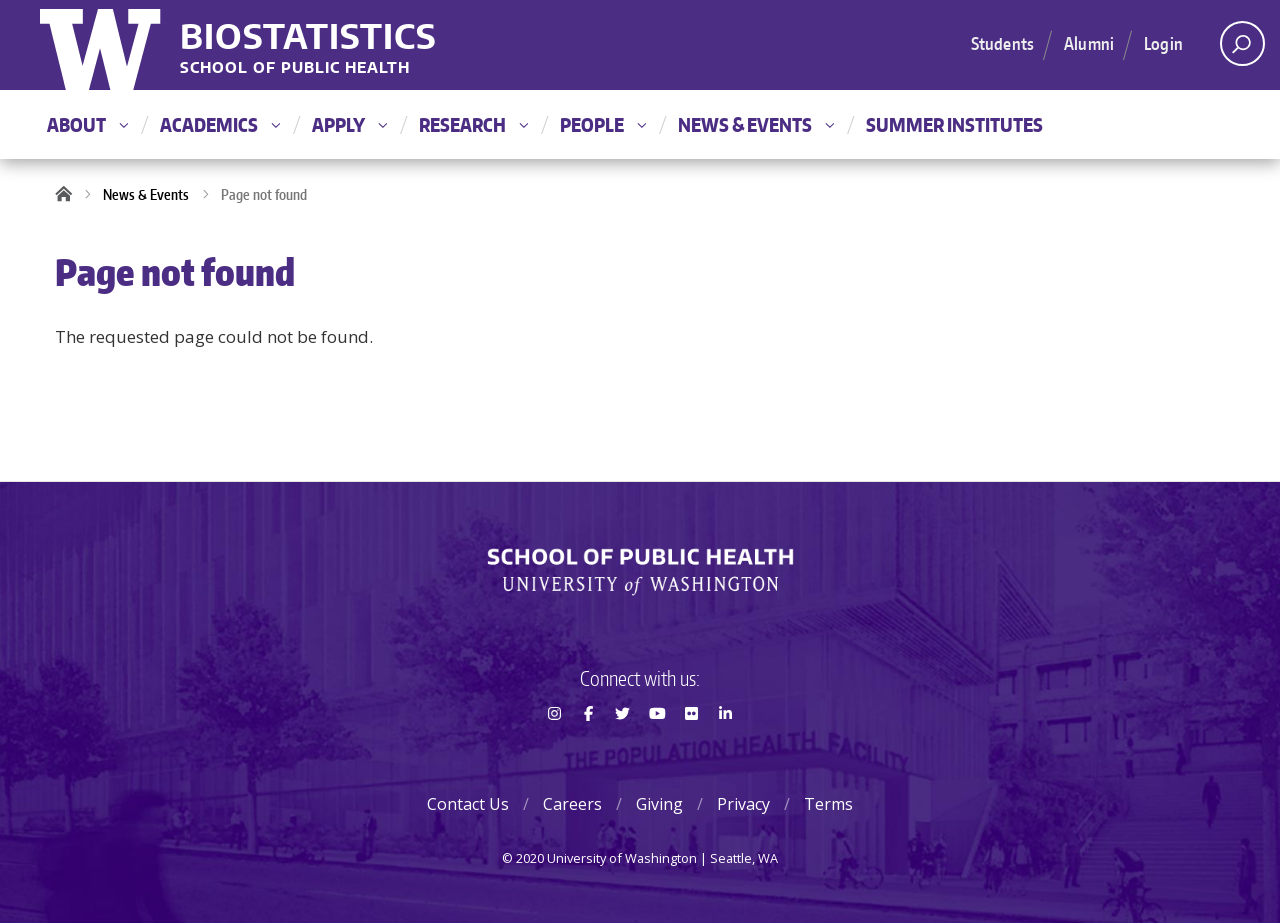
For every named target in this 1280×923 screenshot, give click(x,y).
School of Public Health (295, 68)
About (87, 124)
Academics (220, 124)
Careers (572, 804)
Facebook (588, 749)
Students (1002, 43)
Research (473, 124)
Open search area (1235, 49)
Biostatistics (308, 35)
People (603, 124)
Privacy (743, 804)
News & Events (756, 124)
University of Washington (102, 45)
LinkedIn (726, 749)
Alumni (1089, 43)
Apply (349, 124)
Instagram (554, 749)
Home (70, 195)
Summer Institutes (954, 124)
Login (1163, 43)
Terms (828, 804)
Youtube (657, 749)
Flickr (691, 749)
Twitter (623, 749)
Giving (659, 804)
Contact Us (468, 804)
